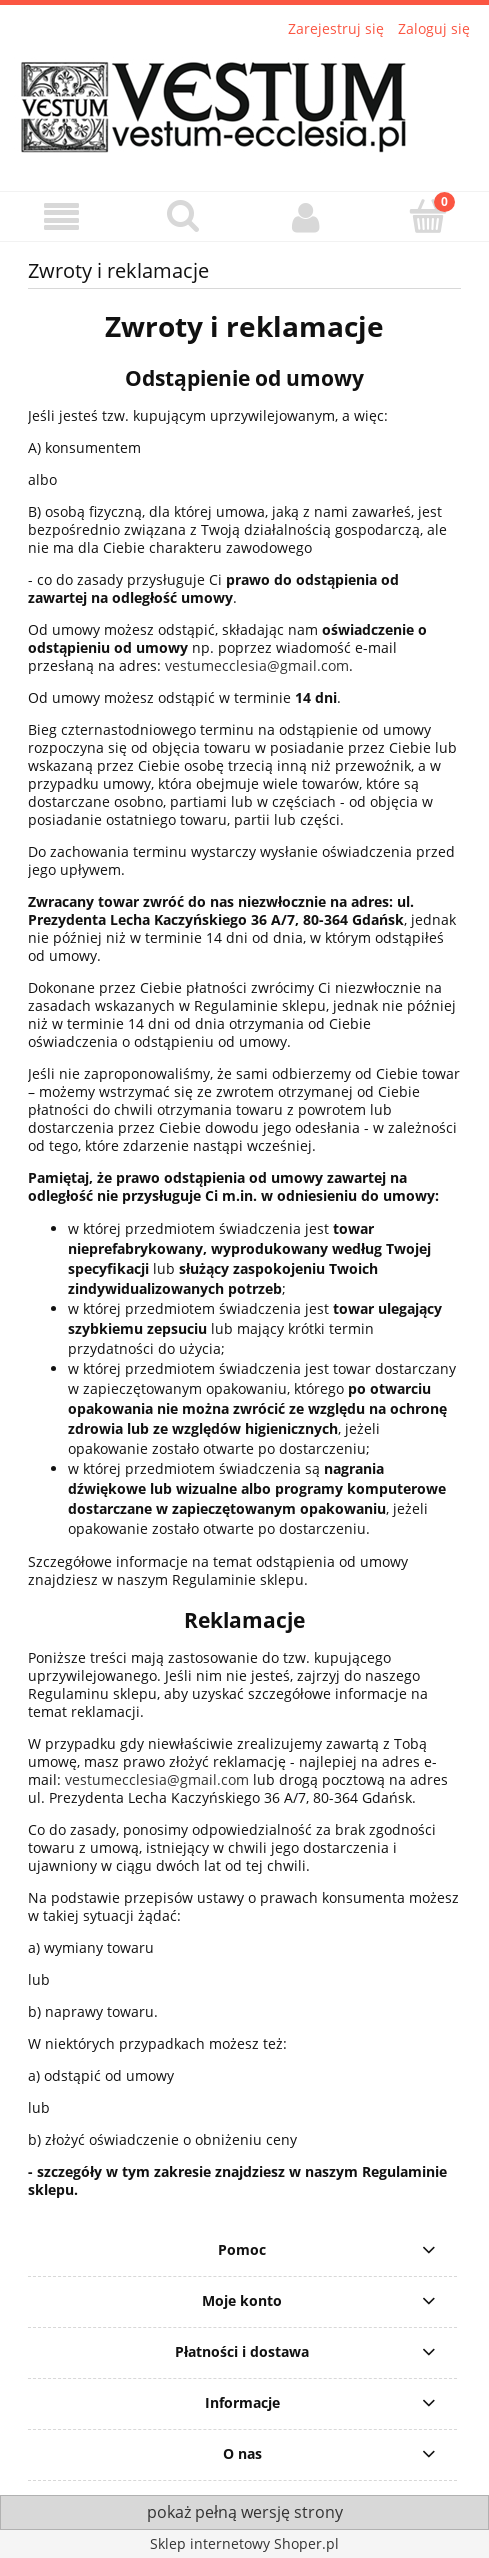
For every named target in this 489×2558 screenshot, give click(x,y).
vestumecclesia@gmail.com (257, 665)
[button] (61, 217)
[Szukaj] (183, 216)
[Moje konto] (306, 217)
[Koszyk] (428, 216)
